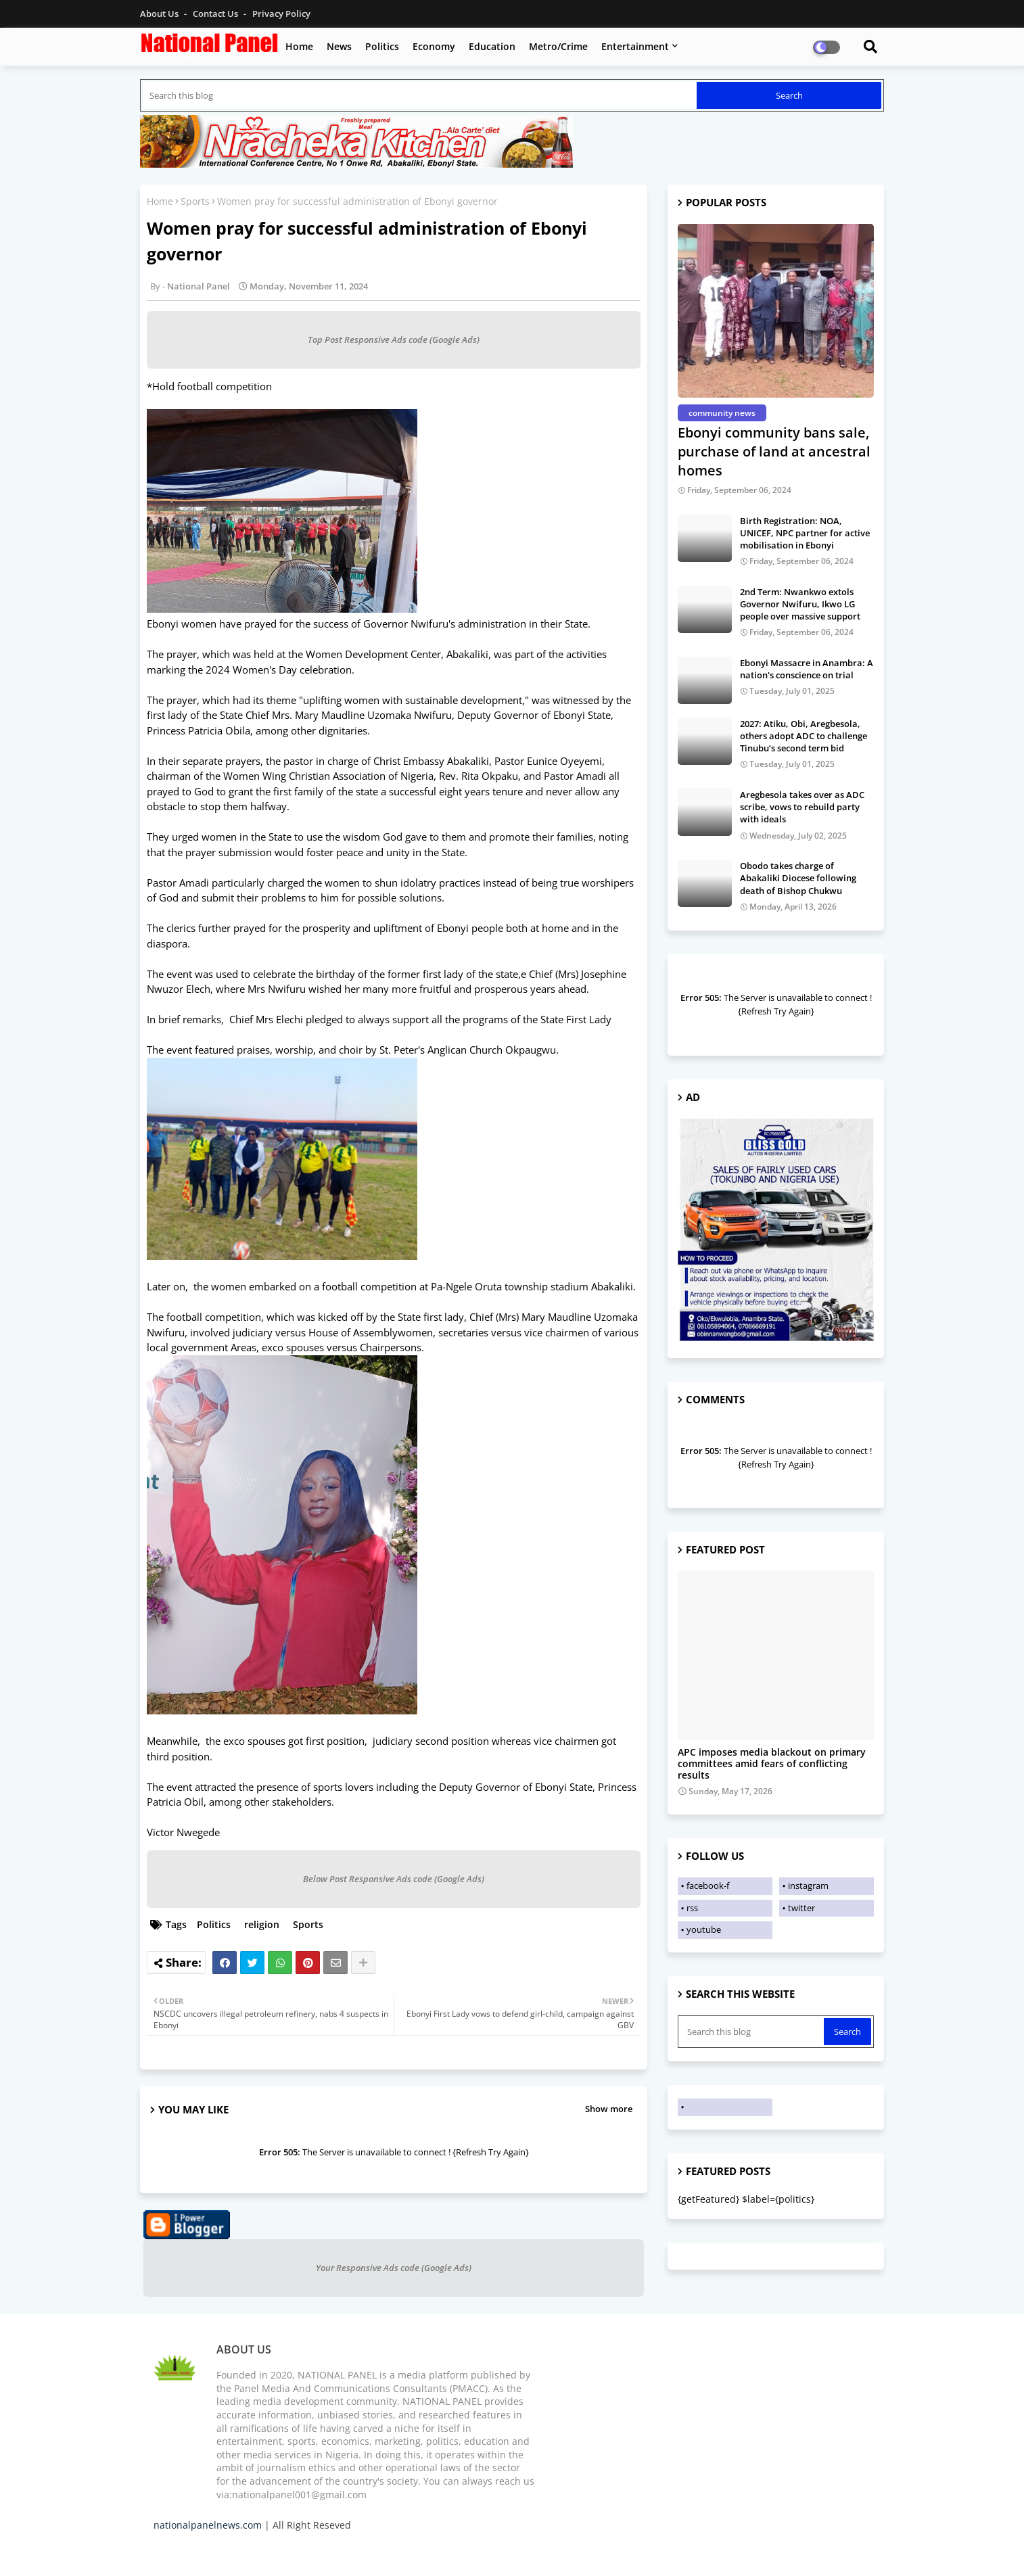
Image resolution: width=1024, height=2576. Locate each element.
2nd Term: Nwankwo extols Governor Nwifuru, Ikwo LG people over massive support (800, 604)
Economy (434, 46)
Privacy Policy (281, 13)
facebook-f (707, 1885)
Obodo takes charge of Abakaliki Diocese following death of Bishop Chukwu (798, 878)
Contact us (216, 13)
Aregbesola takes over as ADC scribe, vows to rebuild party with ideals (802, 807)
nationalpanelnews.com (208, 2525)
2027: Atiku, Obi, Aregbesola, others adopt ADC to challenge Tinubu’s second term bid (803, 736)
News (339, 46)
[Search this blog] (420, 95)
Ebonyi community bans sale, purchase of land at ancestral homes (774, 451)
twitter (801, 1908)
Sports (195, 201)
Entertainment (635, 46)
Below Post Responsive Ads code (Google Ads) (393, 1879)
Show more (608, 2109)
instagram (808, 1885)
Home (299, 46)
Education (492, 46)
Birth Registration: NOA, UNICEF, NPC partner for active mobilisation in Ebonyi (805, 533)
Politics (382, 46)
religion (261, 1924)
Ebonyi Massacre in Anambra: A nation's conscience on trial (806, 669)
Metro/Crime (558, 46)
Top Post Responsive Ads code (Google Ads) (394, 339)
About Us (160, 13)
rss (692, 1908)
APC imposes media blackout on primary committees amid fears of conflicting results (772, 1764)
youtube (703, 1929)
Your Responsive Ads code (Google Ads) (393, 2268)
